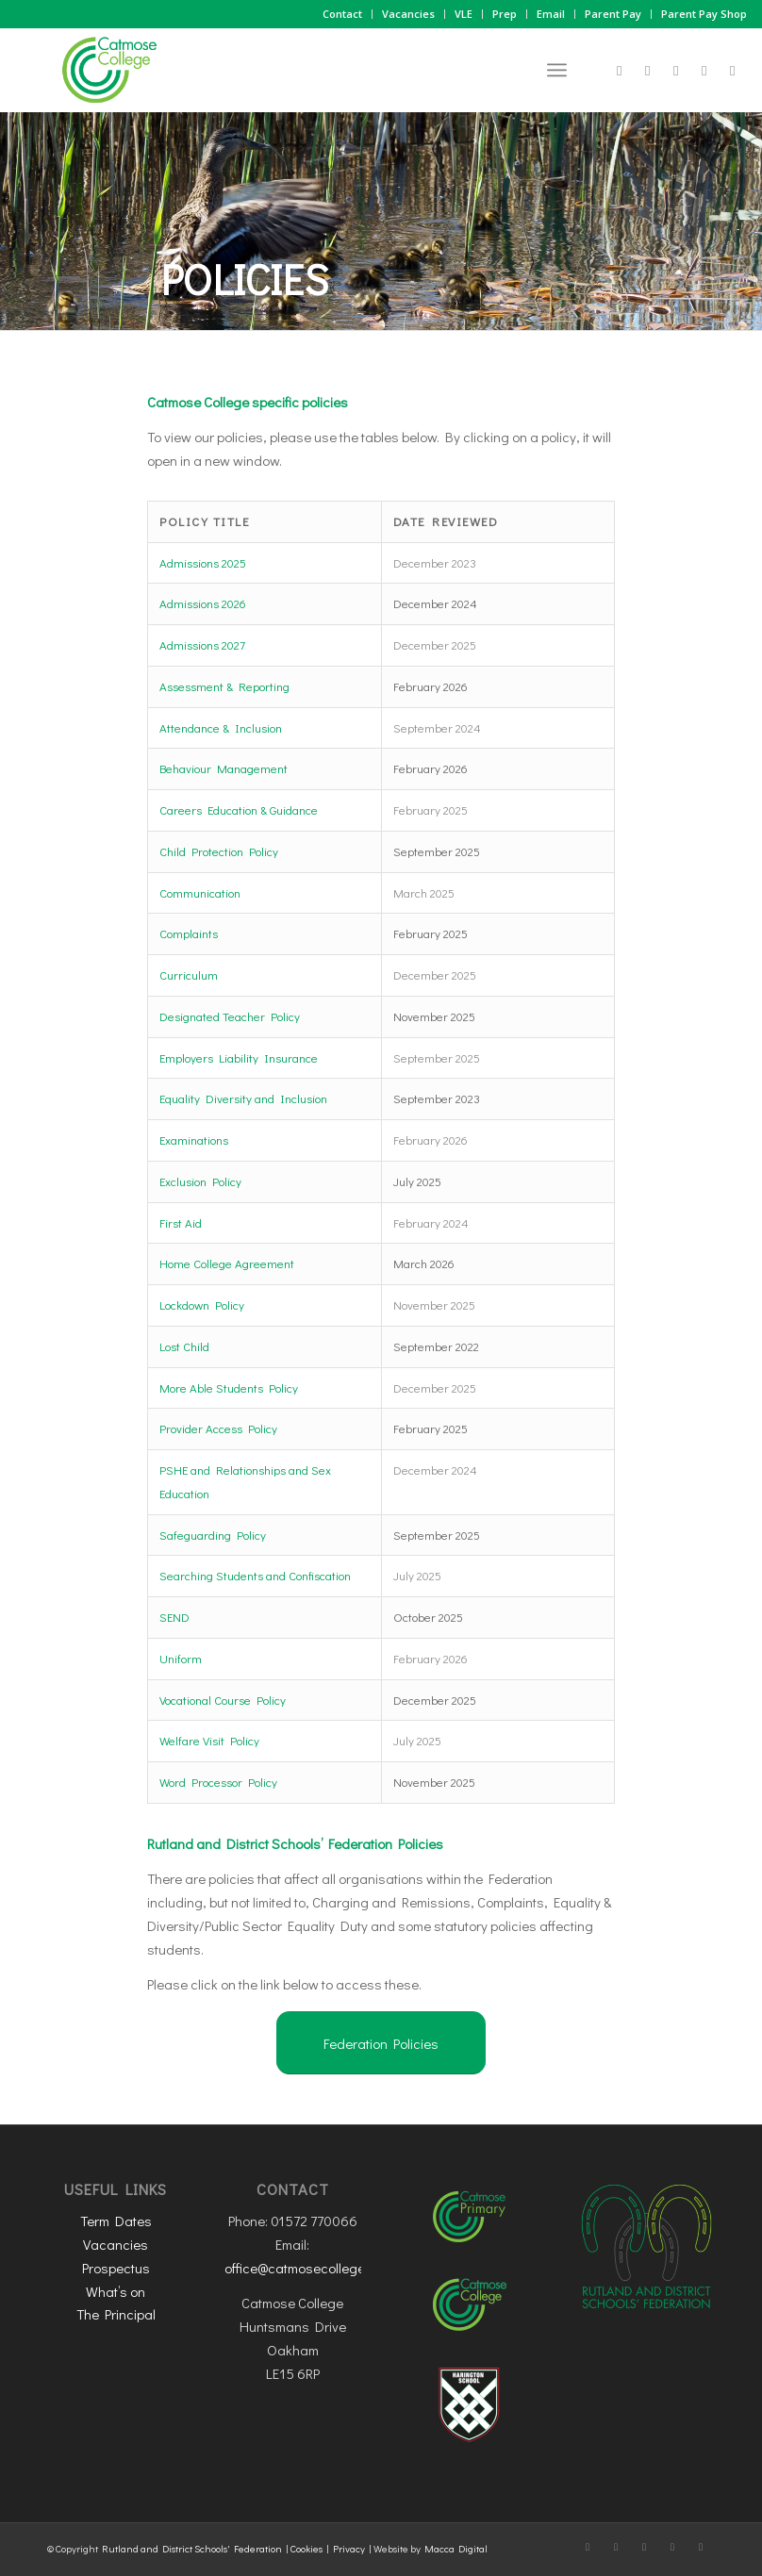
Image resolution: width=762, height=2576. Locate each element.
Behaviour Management (223, 768)
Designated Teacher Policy (229, 1016)
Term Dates (116, 2220)
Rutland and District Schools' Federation (192, 2548)
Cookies (306, 2548)
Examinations (193, 1139)
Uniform (180, 1658)
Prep (504, 14)
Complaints (188, 933)
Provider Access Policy (218, 1428)
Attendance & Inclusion (220, 727)
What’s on (115, 2291)
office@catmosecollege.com (308, 2267)
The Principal (116, 2313)
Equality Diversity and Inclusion (243, 1098)
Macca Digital (456, 2548)
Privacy (349, 2548)
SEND (174, 1617)
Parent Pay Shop (704, 14)
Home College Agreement (226, 1263)
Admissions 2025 (202, 562)
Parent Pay (613, 14)
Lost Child (184, 1346)
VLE (463, 14)
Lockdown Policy (201, 1304)
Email (551, 14)
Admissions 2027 (202, 644)
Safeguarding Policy (212, 1535)
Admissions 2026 (202, 603)
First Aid (180, 1222)
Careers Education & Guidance (238, 809)
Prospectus (116, 2267)
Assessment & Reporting (224, 686)
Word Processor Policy (218, 1782)
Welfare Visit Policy (209, 1740)
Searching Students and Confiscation (255, 1575)
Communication (199, 892)
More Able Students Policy (228, 1387)
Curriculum (188, 974)
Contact (342, 14)
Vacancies (408, 14)
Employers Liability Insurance (238, 1057)
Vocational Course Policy (222, 1700)
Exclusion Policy (200, 1181)
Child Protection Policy (218, 851)
